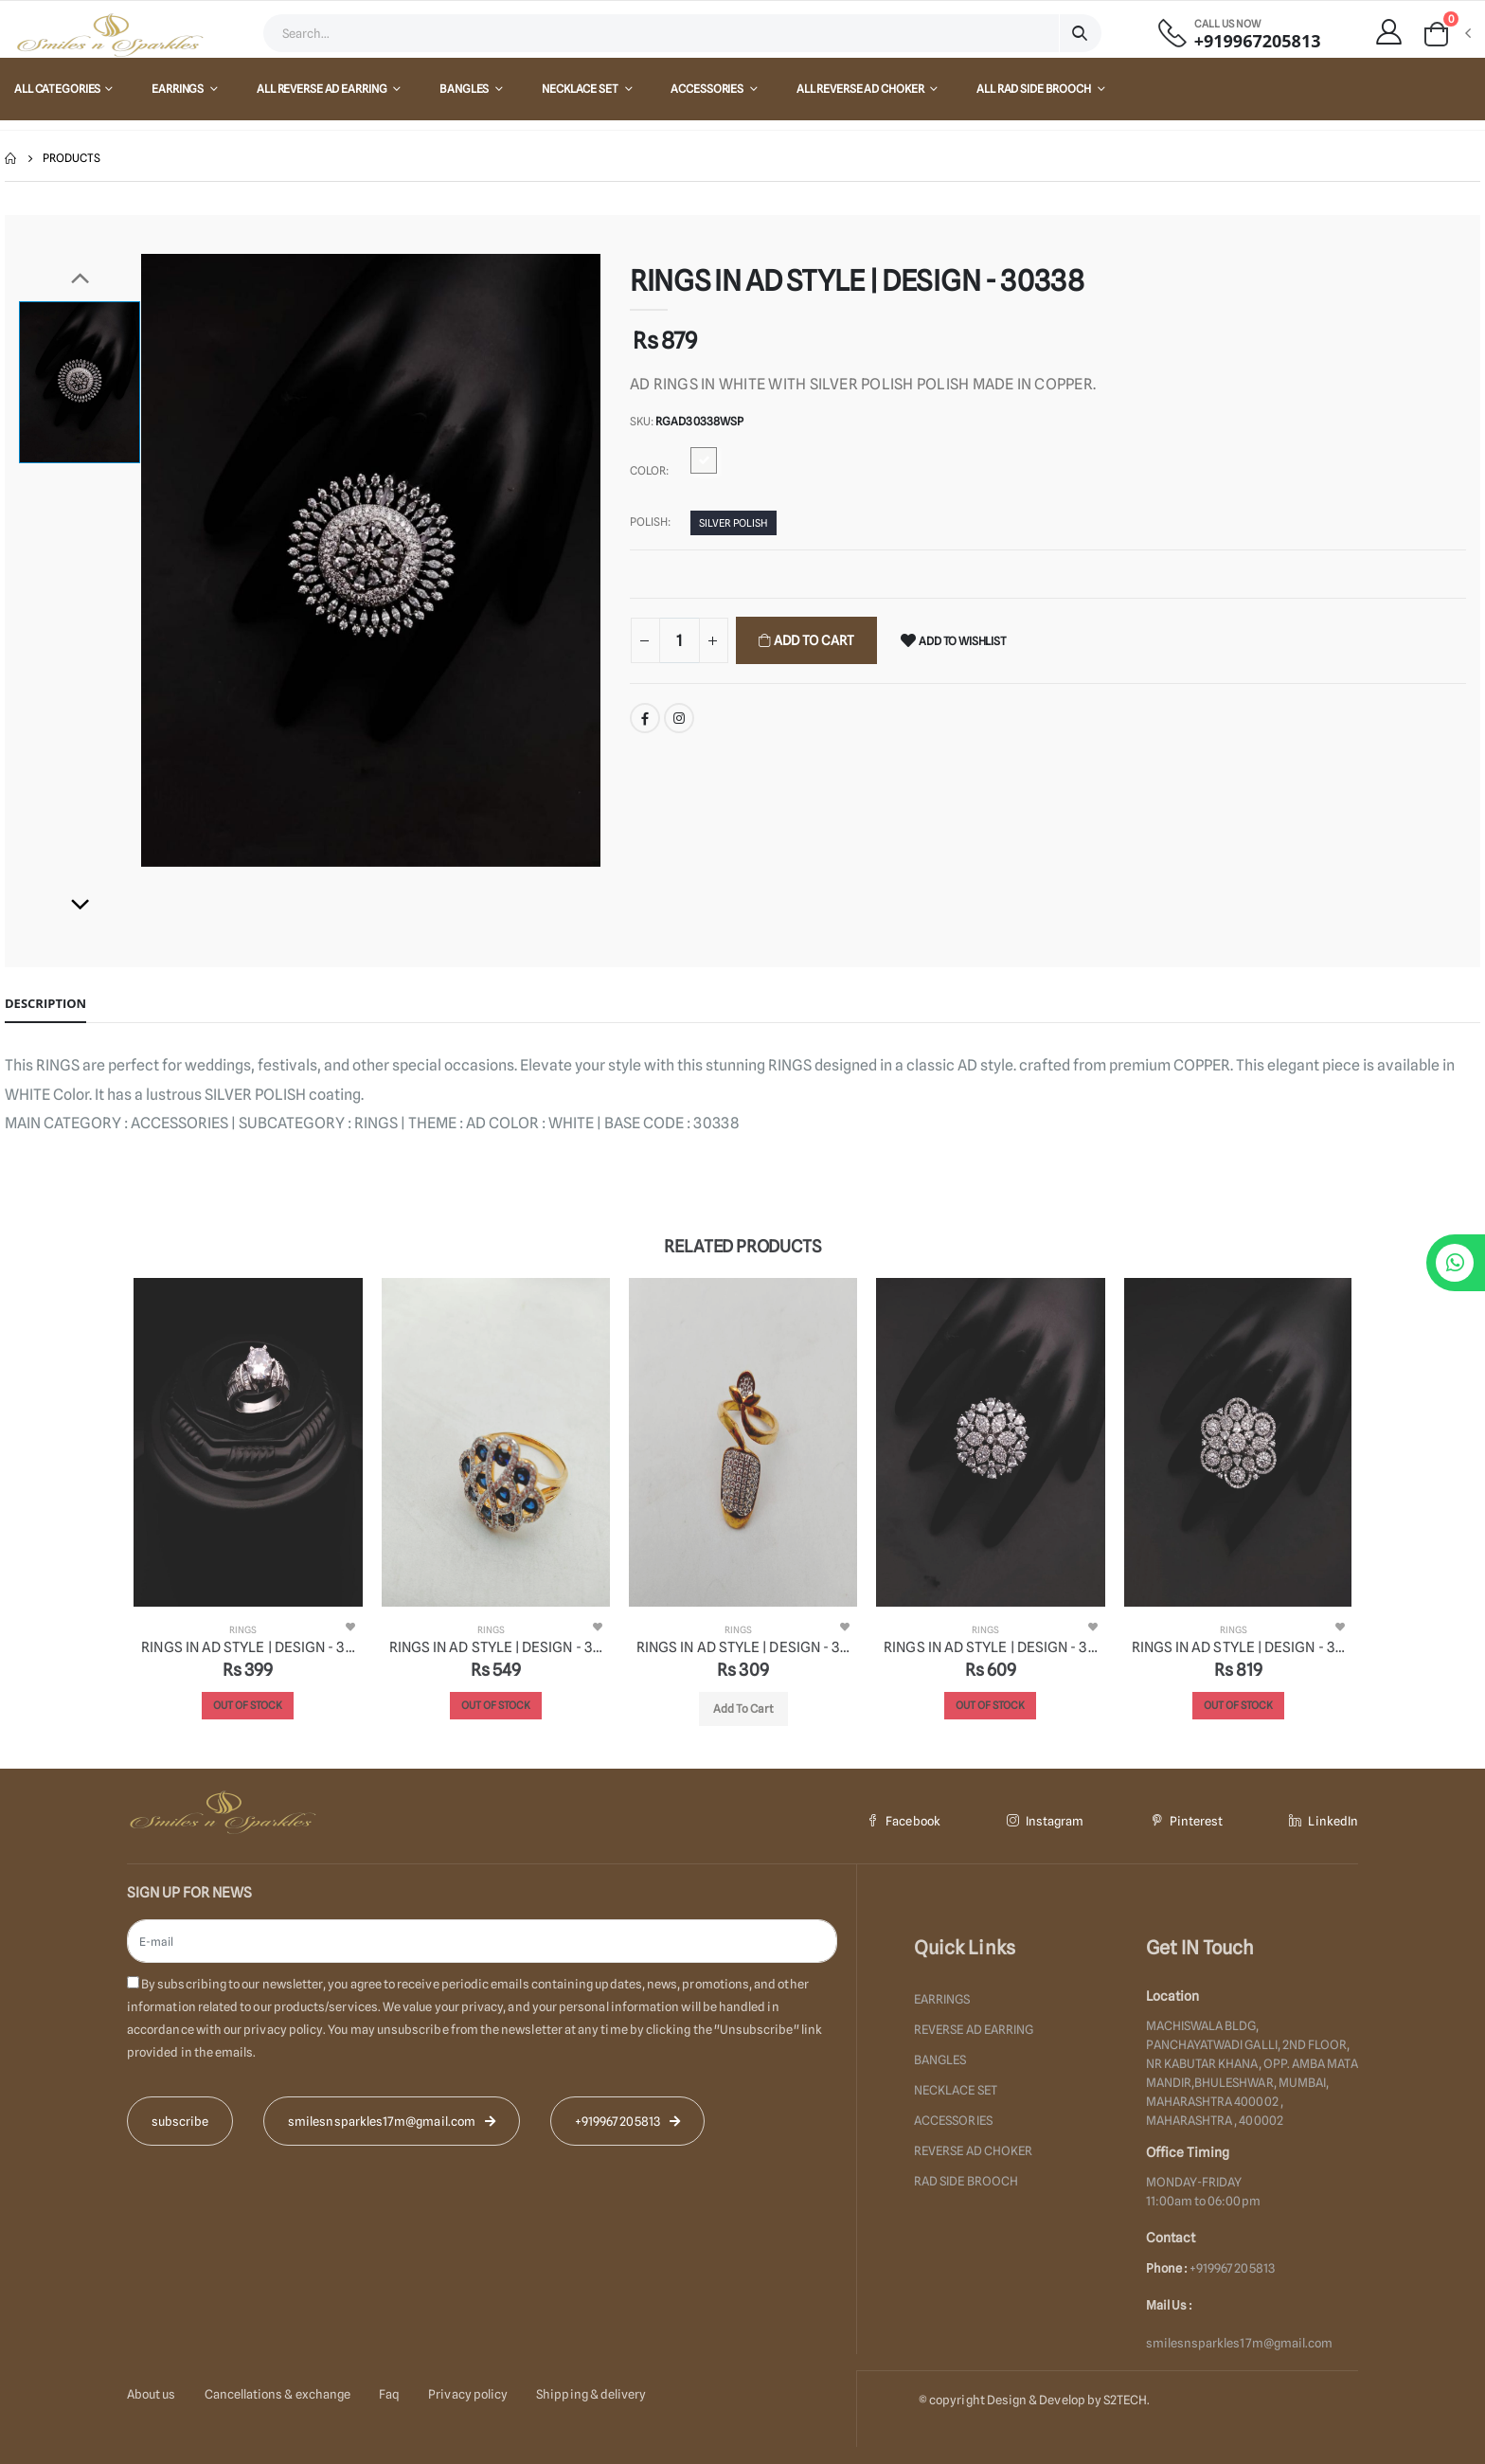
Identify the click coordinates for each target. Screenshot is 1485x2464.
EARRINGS (179, 88)
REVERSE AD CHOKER (973, 2150)
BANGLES (465, 88)
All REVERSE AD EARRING (322, 88)
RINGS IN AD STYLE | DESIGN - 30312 (495, 1647)
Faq (389, 2393)
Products (71, 158)
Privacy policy (468, 2393)
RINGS (243, 1629)
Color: (649, 470)
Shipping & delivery (591, 2393)
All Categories (57, 88)
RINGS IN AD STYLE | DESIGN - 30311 (743, 1647)
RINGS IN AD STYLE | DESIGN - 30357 (990, 1647)
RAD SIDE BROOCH (966, 2180)
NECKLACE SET (580, 88)
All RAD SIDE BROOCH (1034, 88)
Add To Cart (812, 640)
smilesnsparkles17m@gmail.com (1239, 2342)
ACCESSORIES (708, 88)
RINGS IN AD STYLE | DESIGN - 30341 (1238, 1647)
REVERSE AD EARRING (973, 2029)
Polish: (650, 521)
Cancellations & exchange (278, 2393)
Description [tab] (45, 1003)
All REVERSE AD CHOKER (860, 88)
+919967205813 (1257, 41)
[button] (1446, 34)
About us (151, 2393)
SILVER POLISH (733, 523)
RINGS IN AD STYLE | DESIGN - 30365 (247, 1647)
